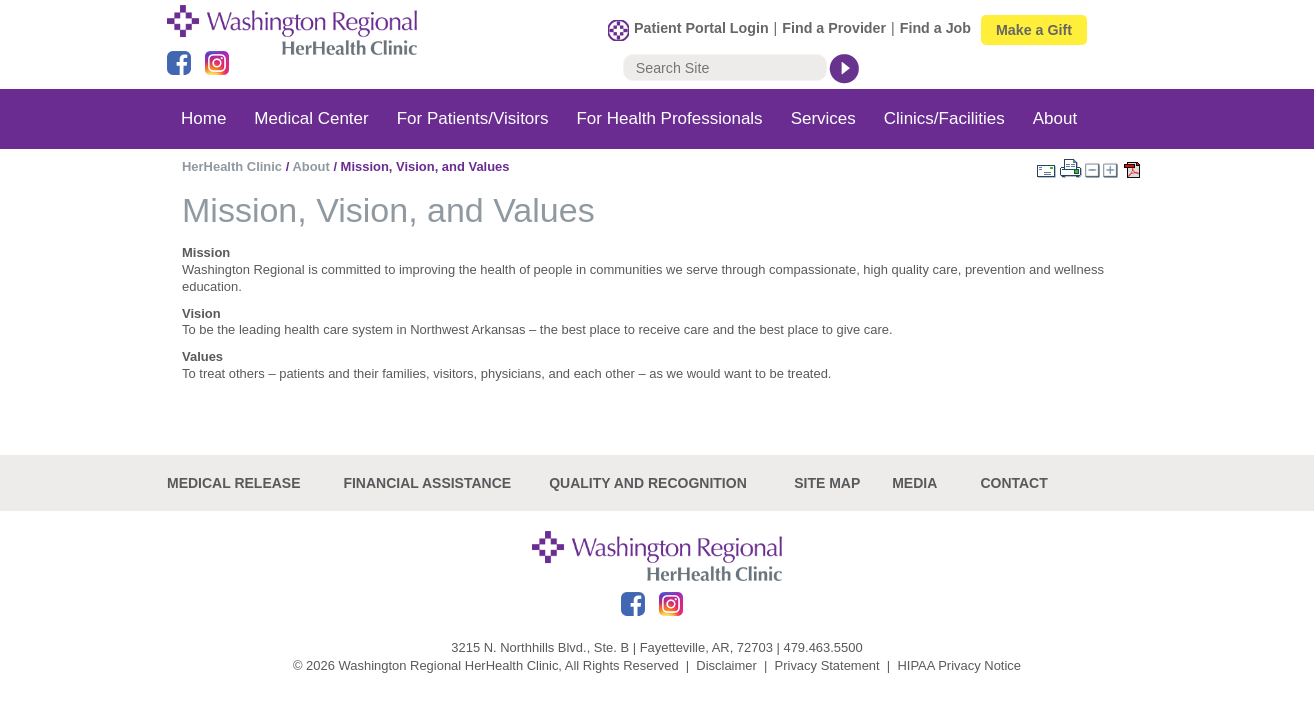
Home (203, 118)
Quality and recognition (648, 483)
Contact (1013, 483)
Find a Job (935, 28)
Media (914, 483)
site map (827, 483)
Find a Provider (834, 28)
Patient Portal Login (701, 28)
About (1055, 118)
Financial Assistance (427, 483)
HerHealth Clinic (232, 166)
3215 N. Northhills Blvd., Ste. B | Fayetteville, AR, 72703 (612, 647)
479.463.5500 (822, 647)
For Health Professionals (669, 118)
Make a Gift (1034, 30)
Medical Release (234, 483)
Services (823, 118)
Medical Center (311, 118)
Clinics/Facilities (944, 118)
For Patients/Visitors (473, 118)
